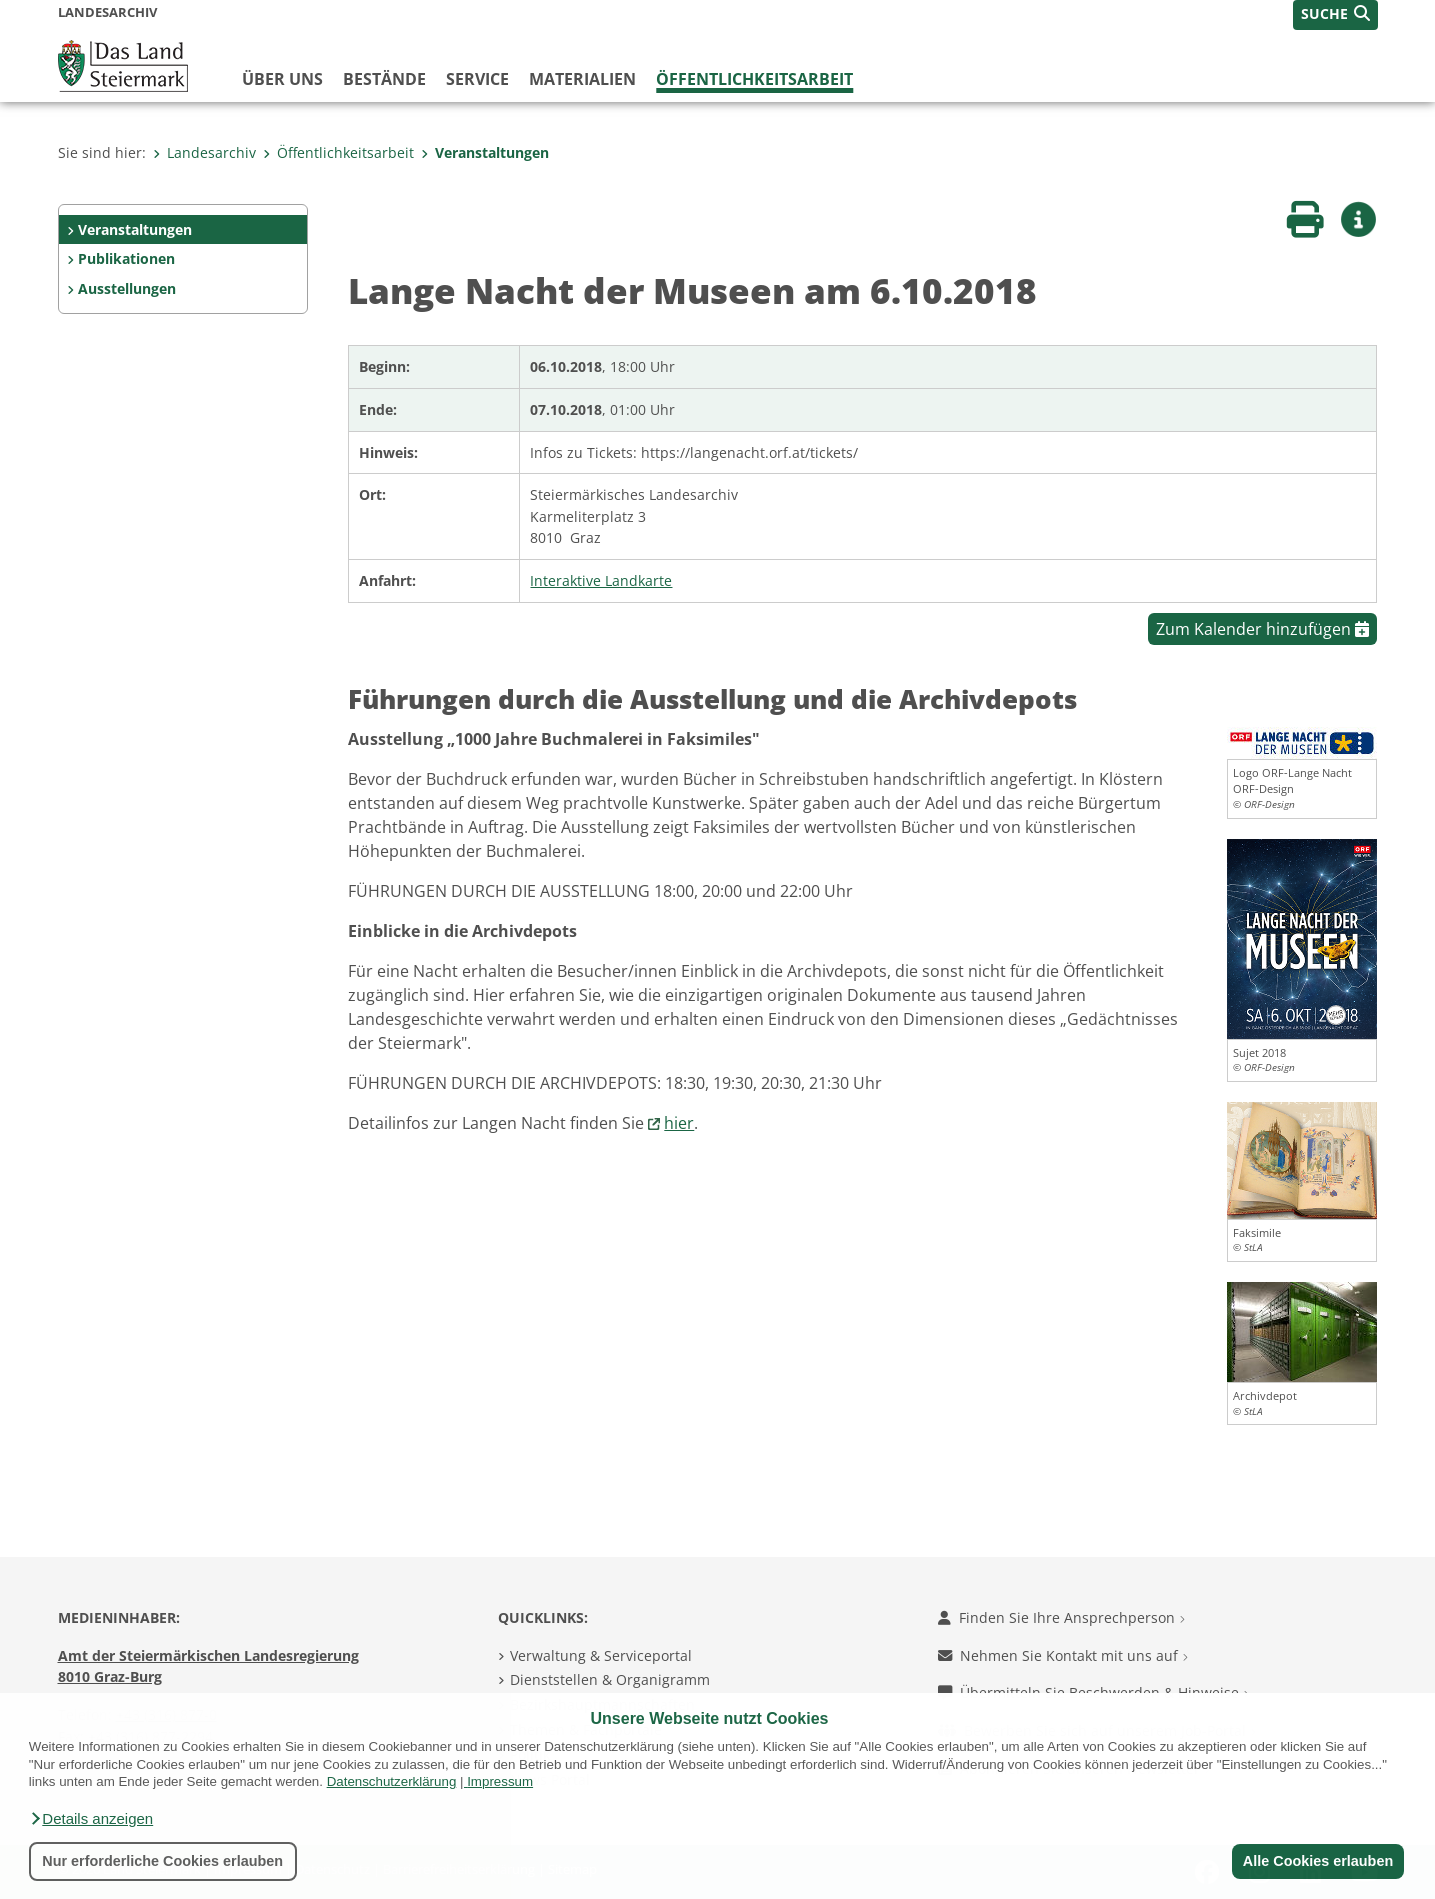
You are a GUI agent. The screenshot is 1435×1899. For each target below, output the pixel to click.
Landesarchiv (204, 152)
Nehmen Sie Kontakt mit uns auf (1063, 1655)
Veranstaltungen (485, 152)
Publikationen (126, 258)
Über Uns (282, 79)
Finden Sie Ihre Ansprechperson (1061, 1617)
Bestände (384, 79)
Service (477, 79)
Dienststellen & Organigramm (610, 1679)
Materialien (582, 79)
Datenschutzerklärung (392, 1781)
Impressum (500, 1781)
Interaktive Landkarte (601, 580)
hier (679, 1123)
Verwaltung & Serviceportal (601, 1655)
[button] (91, 1819)
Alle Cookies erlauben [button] (1317, 1861)
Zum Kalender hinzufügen (1262, 629)
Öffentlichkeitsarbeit (754, 79)
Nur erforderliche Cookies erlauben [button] (162, 1861)
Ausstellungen (127, 288)
